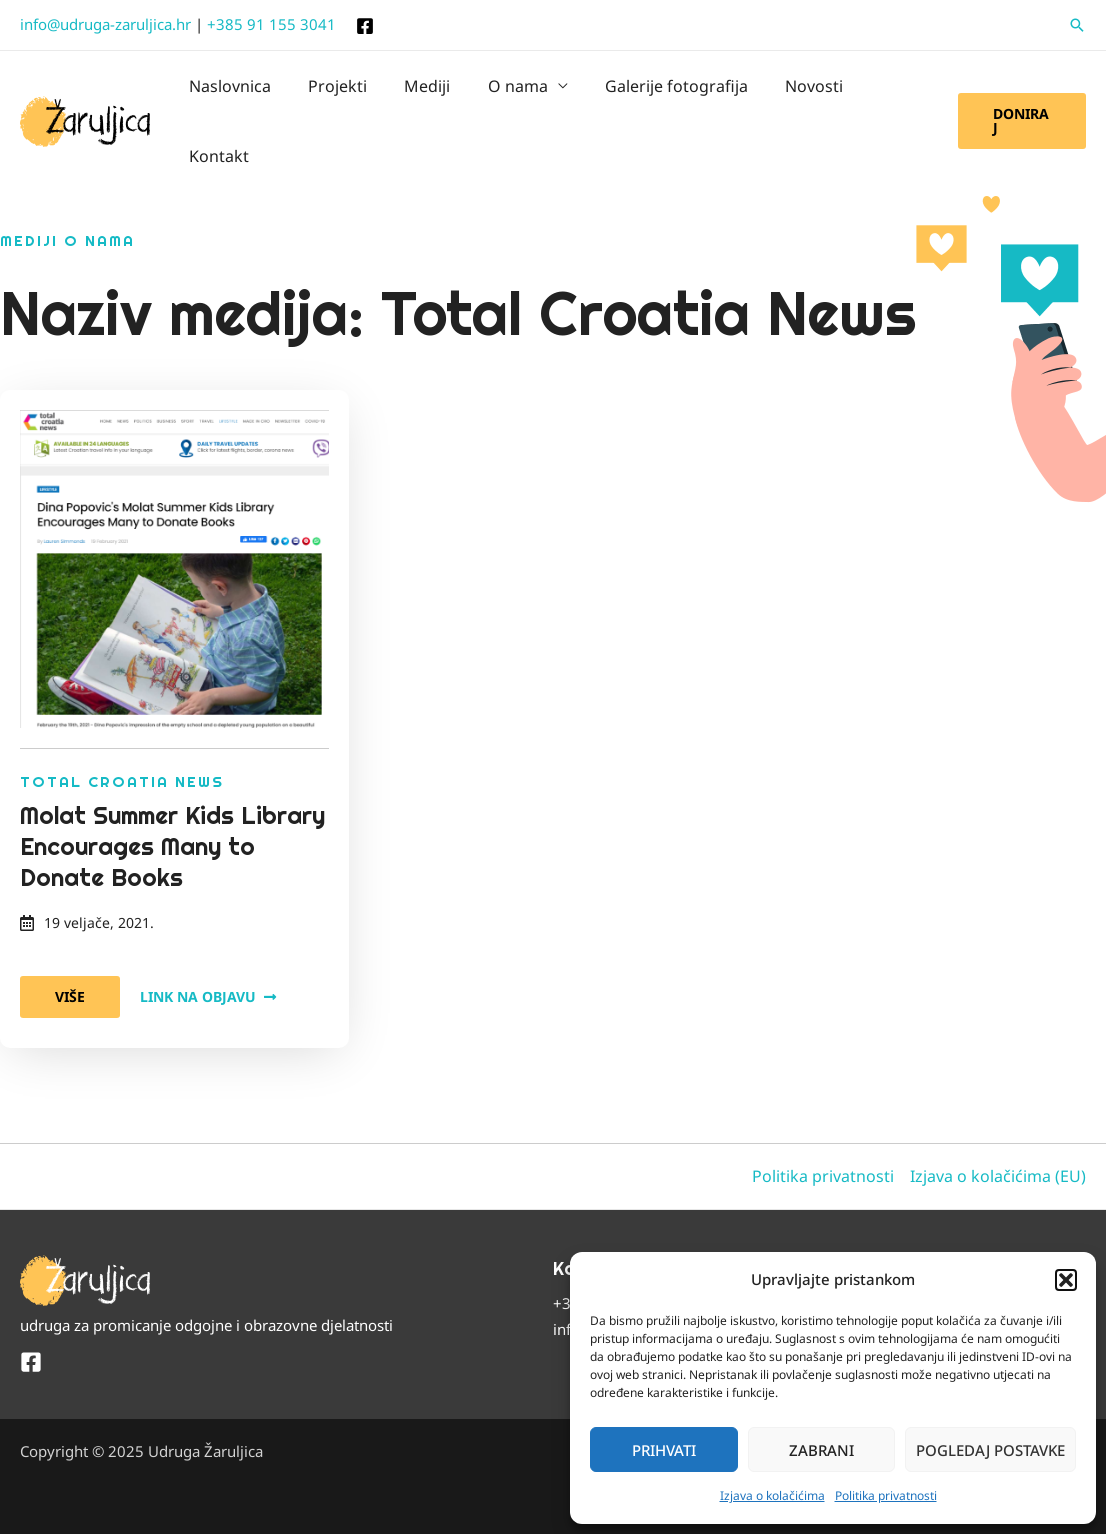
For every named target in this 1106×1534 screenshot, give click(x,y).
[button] (1066, 1280)
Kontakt (888, 93)
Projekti (341, 93)
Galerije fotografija (664, 93)
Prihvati (664, 1450)
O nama (511, 93)
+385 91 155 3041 (271, 24)
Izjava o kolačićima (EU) (998, 1119)
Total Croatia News (122, 724)
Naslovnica (239, 93)
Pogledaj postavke (990, 1450)
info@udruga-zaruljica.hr (105, 24)
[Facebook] (365, 26)
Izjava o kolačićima (772, 1495)
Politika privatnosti (886, 1495)
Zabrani (821, 1450)
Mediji (426, 93)
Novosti (797, 93)
